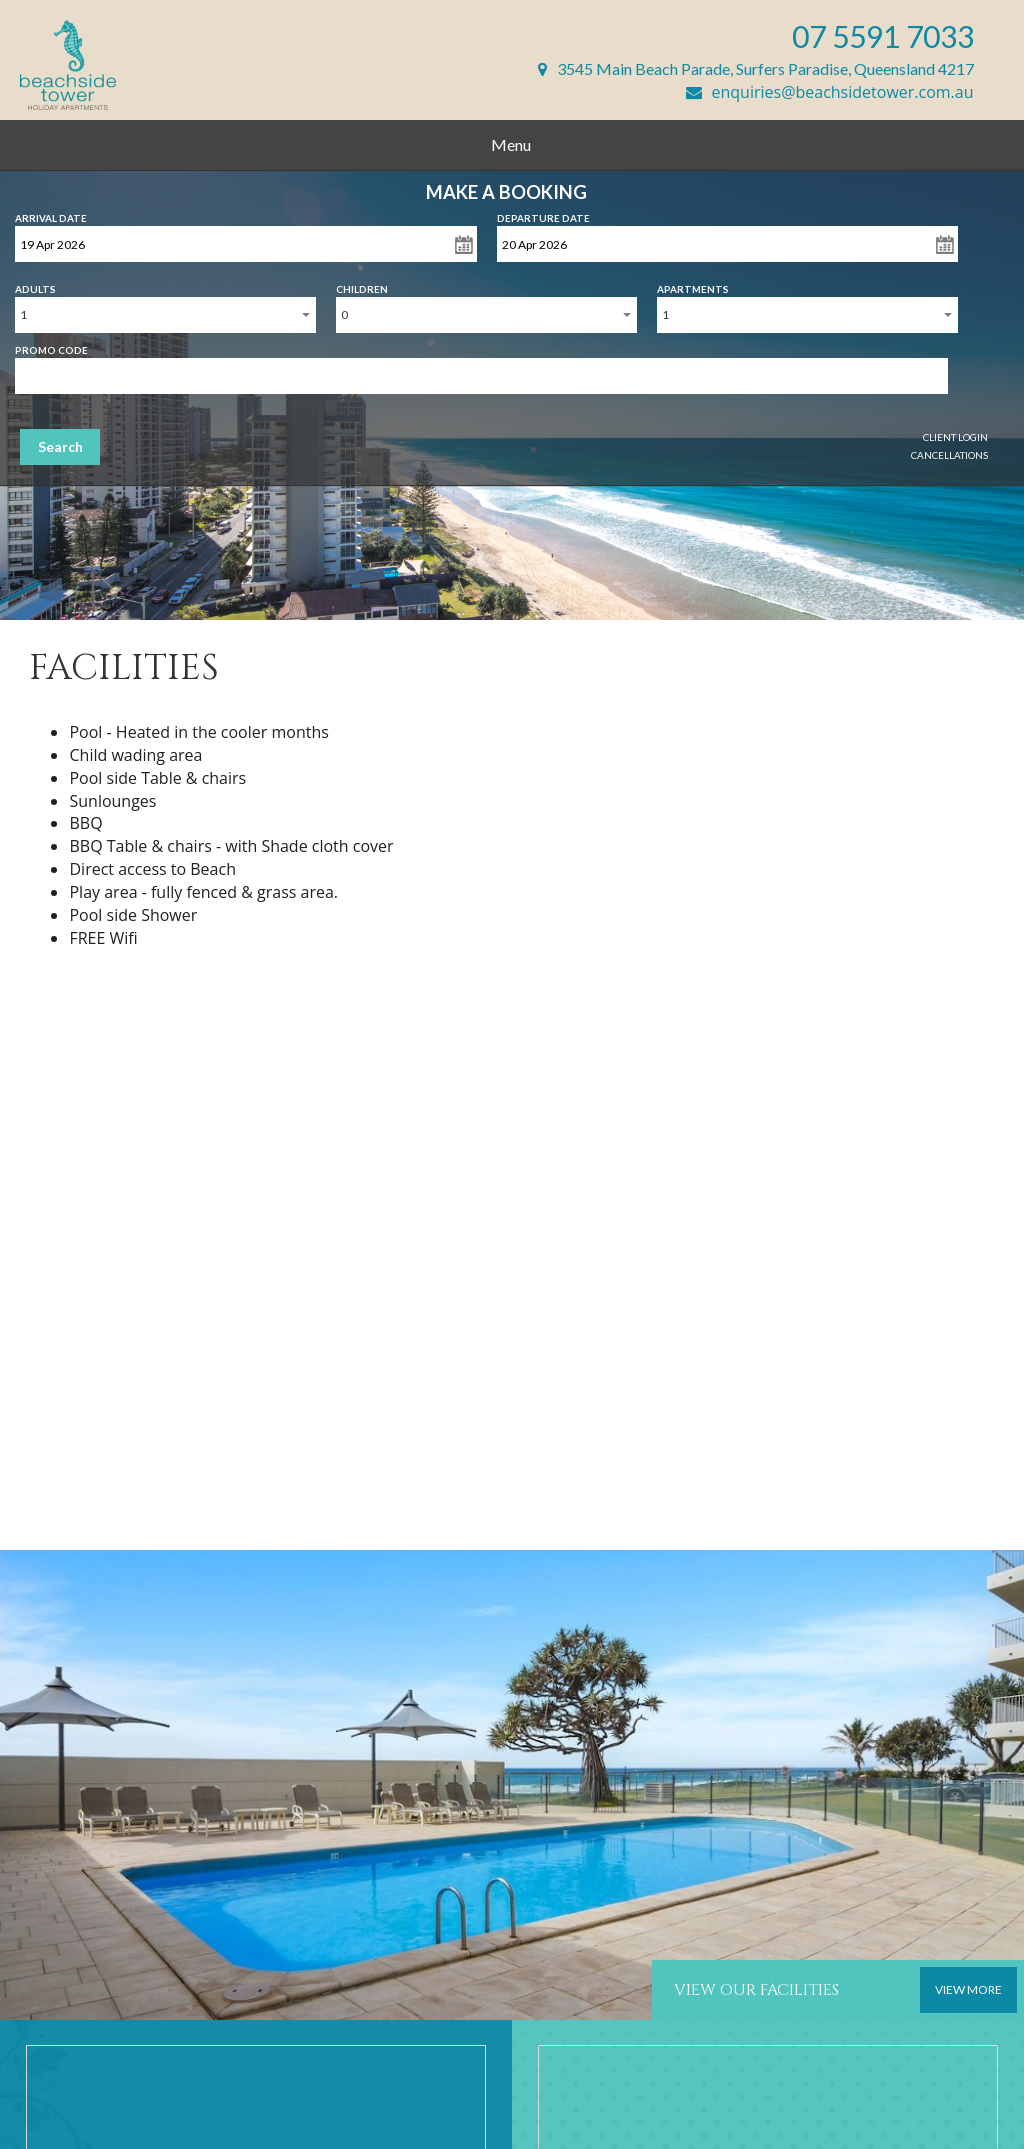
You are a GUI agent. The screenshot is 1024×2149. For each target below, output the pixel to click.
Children (362, 285)
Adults (35, 285)
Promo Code (51, 346)
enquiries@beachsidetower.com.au (830, 92)
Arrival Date (51, 214)
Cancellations (949, 455)
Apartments (693, 285)
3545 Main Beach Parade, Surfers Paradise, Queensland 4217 (756, 68)
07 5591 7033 (883, 36)
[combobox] (165, 315)
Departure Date (543, 214)
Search (60, 446)
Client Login (955, 437)
